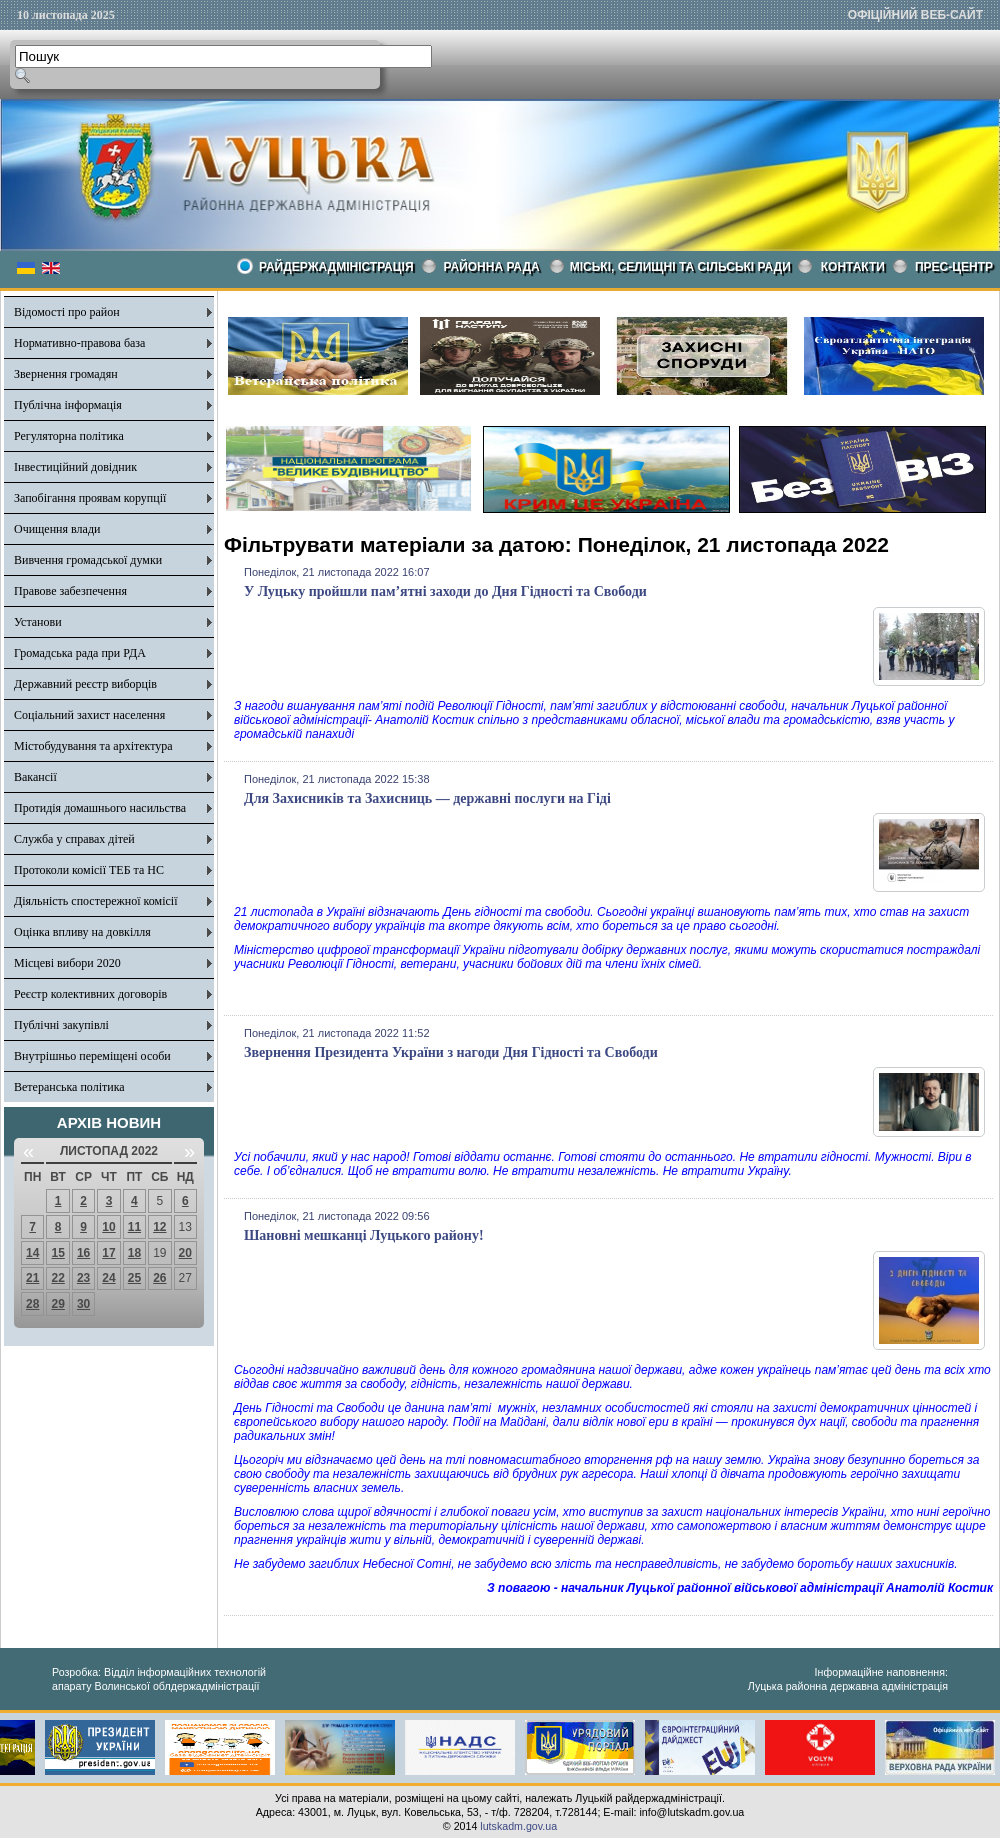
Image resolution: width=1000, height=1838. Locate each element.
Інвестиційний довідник (75, 467)
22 (57, 1278)
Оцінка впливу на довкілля (82, 932)
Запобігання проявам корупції (90, 498)
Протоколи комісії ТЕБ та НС (89, 870)
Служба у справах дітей (74, 839)
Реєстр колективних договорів (90, 994)
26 (159, 1278)
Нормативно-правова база (79, 343)
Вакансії (35, 777)
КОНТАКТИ (853, 267)
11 (134, 1227)
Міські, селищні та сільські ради (680, 267)
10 (108, 1227)
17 (108, 1253)
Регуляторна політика (69, 436)
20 (185, 1253)
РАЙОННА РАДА (492, 267)
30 (83, 1304)
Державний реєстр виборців (85, 684)
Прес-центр (954, 267)
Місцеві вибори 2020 (67, 963)
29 (57, 1304)
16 (83, 1253)
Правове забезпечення (70, 591)
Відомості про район (67, 312)
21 (32, 1278)
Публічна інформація (68, 405)
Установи (38, 622)
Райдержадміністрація (336, 267)
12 (159, 1227)
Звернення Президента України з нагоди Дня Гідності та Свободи (451, 1052)
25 (134, 1278)
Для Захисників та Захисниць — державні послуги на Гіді (427, 798)
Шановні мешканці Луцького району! (364, 1235)
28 (32, 1304)
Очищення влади (57, 529)
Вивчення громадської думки (88, 560)
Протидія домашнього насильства (100, 808)
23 (83, 1278)
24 (108, 1278)
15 (57, 1253)
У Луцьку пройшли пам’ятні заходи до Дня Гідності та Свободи (445, 591)
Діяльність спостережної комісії (96, 901)
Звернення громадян (66, 374)
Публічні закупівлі (61, 1025)
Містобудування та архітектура (93, 746)
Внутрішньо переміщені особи (92, 1056)
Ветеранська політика (69, 1087)
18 (134, 1253)
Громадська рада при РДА (80, 653)
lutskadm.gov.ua (518, 1826)
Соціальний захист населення (89, 715)
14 (32, 1253)
